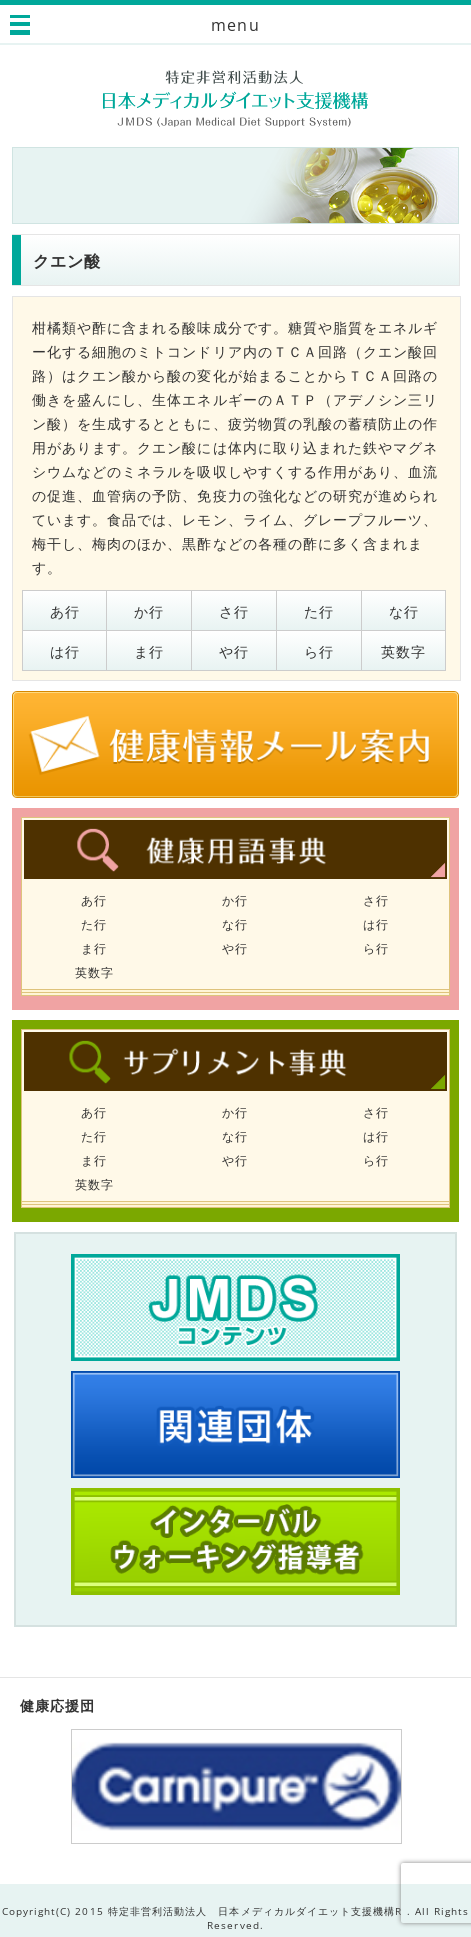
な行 (404, 611)
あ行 (65, 611)
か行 (149, 611)
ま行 (149, 651)
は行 (65, 651)
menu (235, 25)
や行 (234, 651)
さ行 (234, 611)
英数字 (403, 651)
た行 (319, 611)
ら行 (319, 651)
